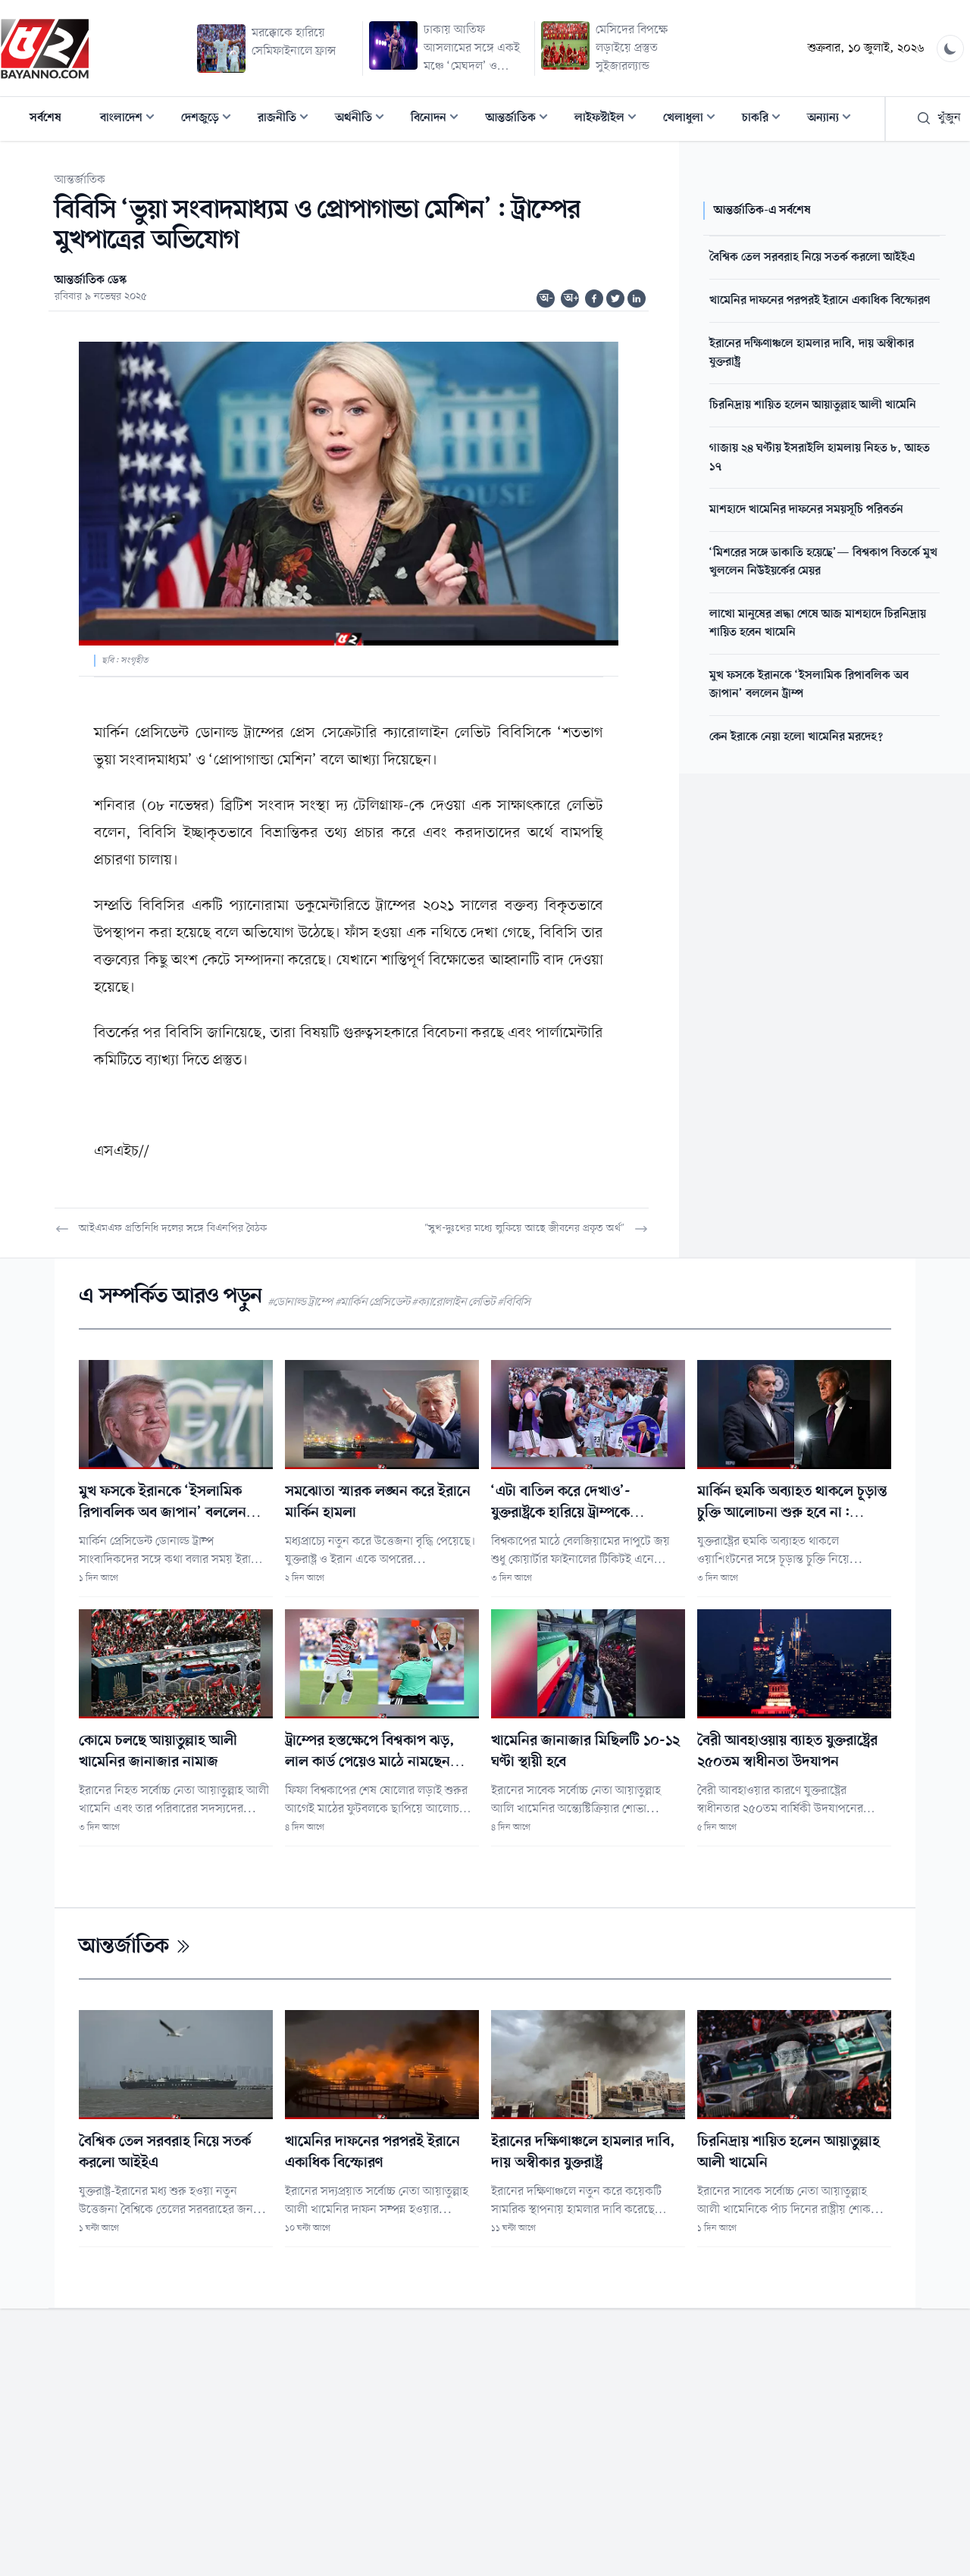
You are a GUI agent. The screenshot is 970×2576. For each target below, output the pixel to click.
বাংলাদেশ (132, 119)
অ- (546, 298)
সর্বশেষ (45, 118)
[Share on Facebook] (594, 298)
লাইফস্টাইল (610, 119)
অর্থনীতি (364, 119)
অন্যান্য (833, 119)
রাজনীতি (288, 119)
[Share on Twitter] (615, 298)
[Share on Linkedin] (636, 298)
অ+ (571, 298)
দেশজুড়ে (210, 119)
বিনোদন (439, 119)
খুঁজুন (938, 118)
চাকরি (766, 119)
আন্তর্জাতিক (521, 119)
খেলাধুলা (693, 119)
